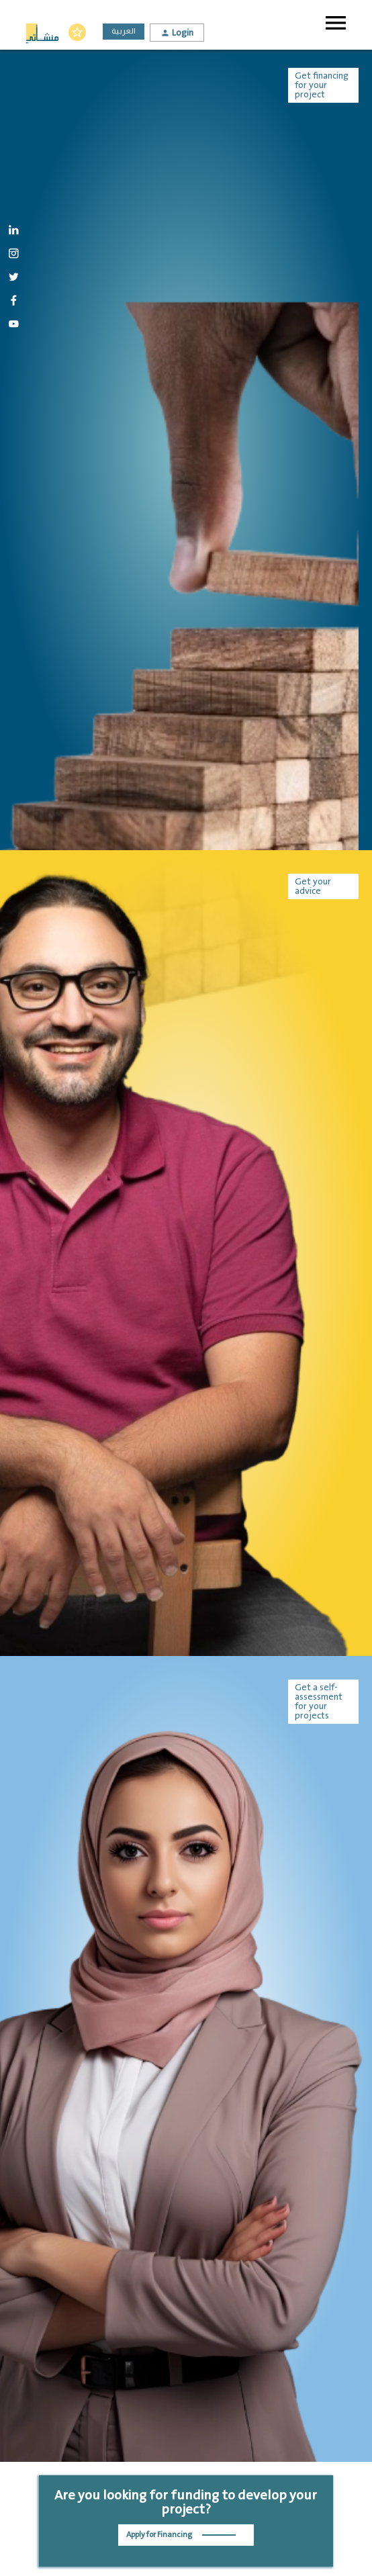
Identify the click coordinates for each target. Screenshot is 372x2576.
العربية (123, 31)
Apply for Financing (181, 2534)
